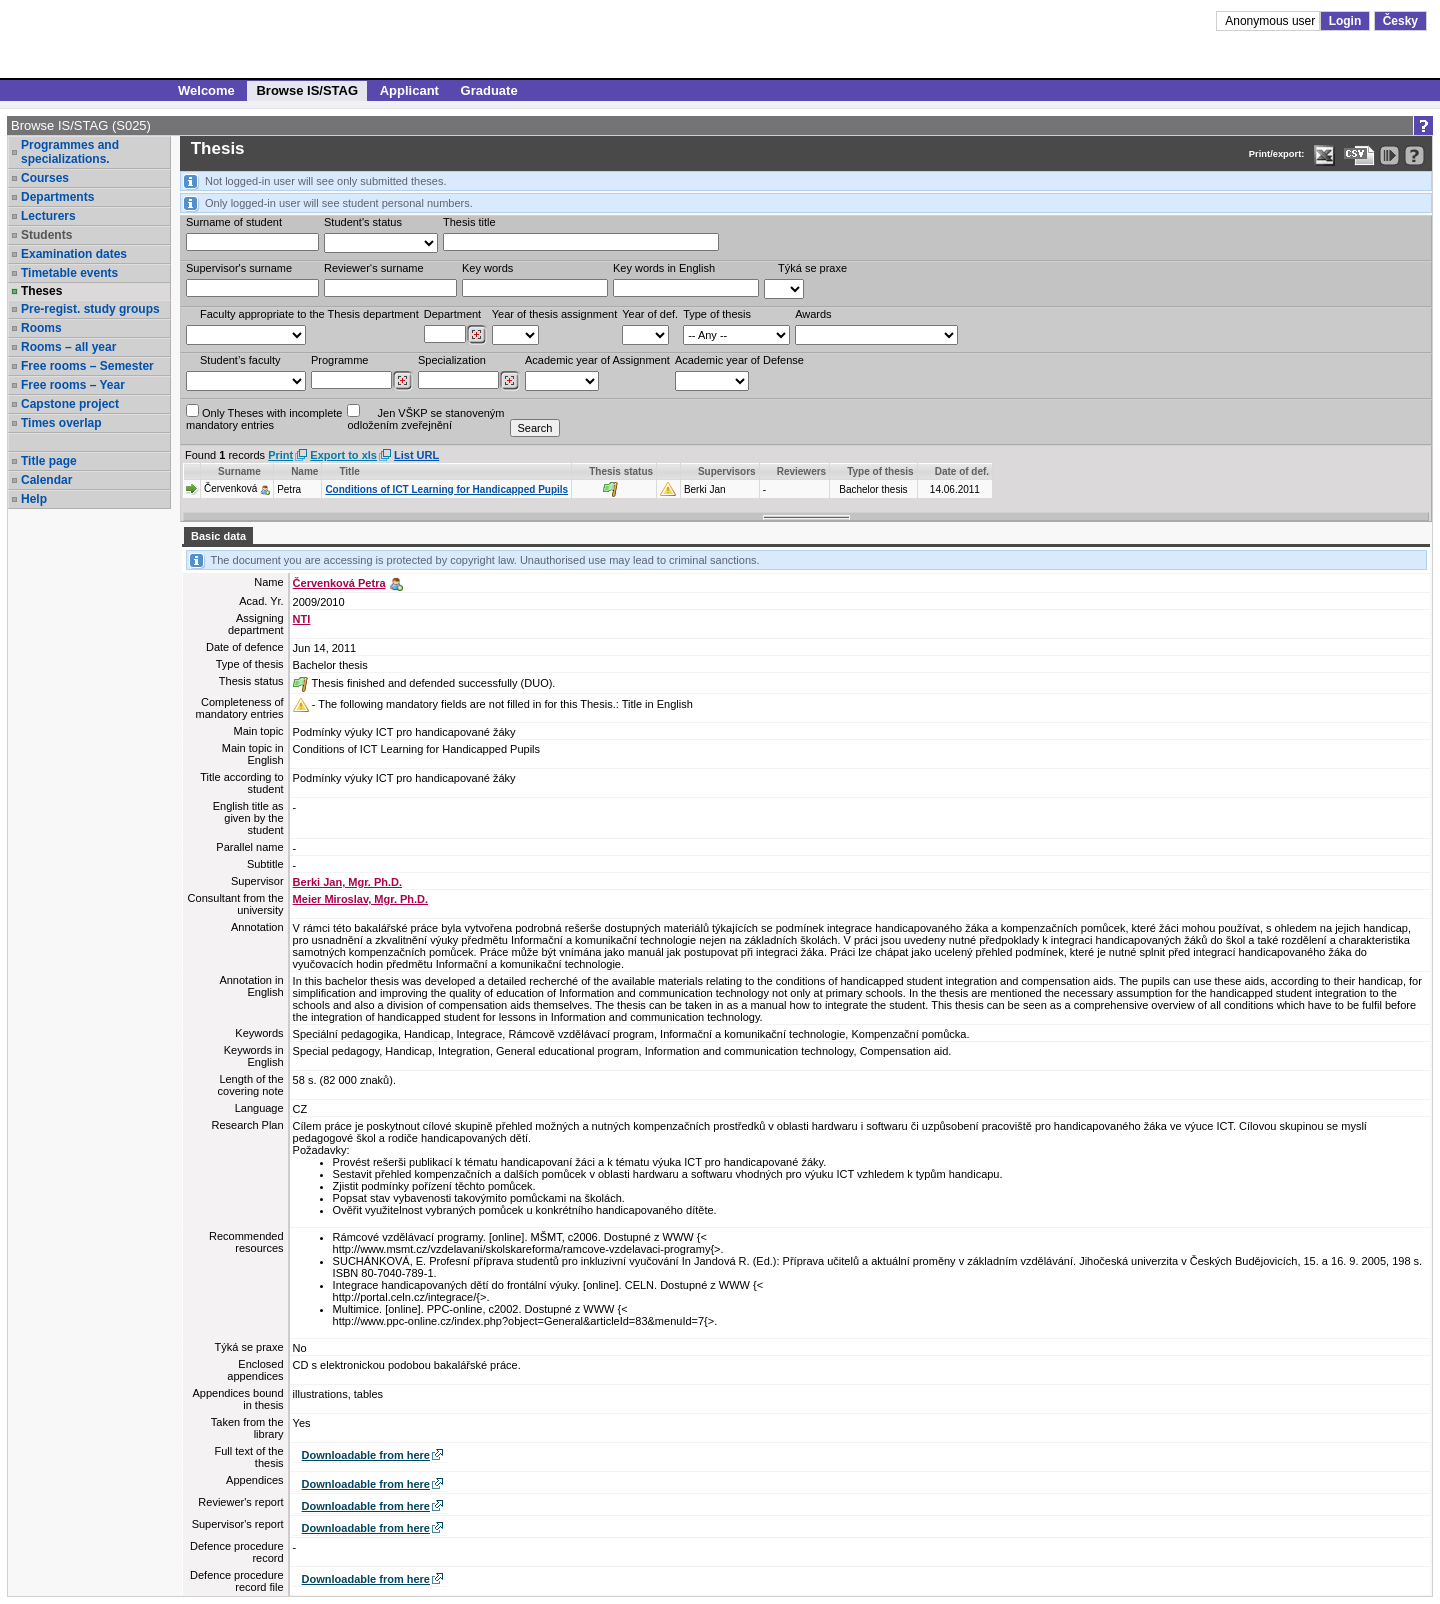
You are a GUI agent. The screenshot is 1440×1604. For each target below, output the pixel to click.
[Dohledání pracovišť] (476, 335)
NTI (302, 619)
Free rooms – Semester (87, 366)
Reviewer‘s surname (374, 268)
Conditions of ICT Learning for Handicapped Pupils (446, 489)
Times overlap (61, 423)
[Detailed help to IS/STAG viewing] (1414, 155)
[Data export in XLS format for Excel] (1324, 155)
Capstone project (70, 404)
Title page (49, 461)
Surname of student (234, 222)
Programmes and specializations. (70, 152)
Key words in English (664, 268)
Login (1345, 21)
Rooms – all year (68, 347)
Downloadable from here (366, 1455)
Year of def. (650, 314)
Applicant (409, 90)
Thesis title (469, 222)
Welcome (206, 90)
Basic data (218, 536)
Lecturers (48, 216)
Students (46, 235)
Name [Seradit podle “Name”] (304, 471)
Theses (41, 291)
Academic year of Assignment (597, 360)
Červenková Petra (339, 583)
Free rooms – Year (73, 385)
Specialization (452, 360)
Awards (813, 314)
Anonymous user (1271, 21)
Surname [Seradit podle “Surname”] (239, 471)
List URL (416, 455)
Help (34, 499)
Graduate (489, 90)
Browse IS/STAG (307, 90)
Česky (1400, 21)
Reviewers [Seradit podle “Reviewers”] (801, 471)
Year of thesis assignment (555, 314)
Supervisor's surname (239, 268)
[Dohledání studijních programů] (402, 381)
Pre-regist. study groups (90, 309)
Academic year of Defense (739, 360)
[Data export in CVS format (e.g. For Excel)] (1359, 155)
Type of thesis (717, 314)
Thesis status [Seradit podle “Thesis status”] (621, 471)
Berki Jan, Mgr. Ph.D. (347, 882)
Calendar (46, 480)
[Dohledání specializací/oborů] (509, 381)
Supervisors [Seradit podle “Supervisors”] (727, 471)
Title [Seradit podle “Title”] (349, 471)
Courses (45, 178)
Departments (57, 197)
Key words (487, 268)
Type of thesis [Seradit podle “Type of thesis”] (880, 471)
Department (452, 314)
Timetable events (69, 273)
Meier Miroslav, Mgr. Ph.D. (361, 899)
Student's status (363, 222)
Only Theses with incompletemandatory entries (264, 417)
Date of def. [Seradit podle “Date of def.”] (962, 471)
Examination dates (74, 254)
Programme (339, 360)
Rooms (41, 328)
